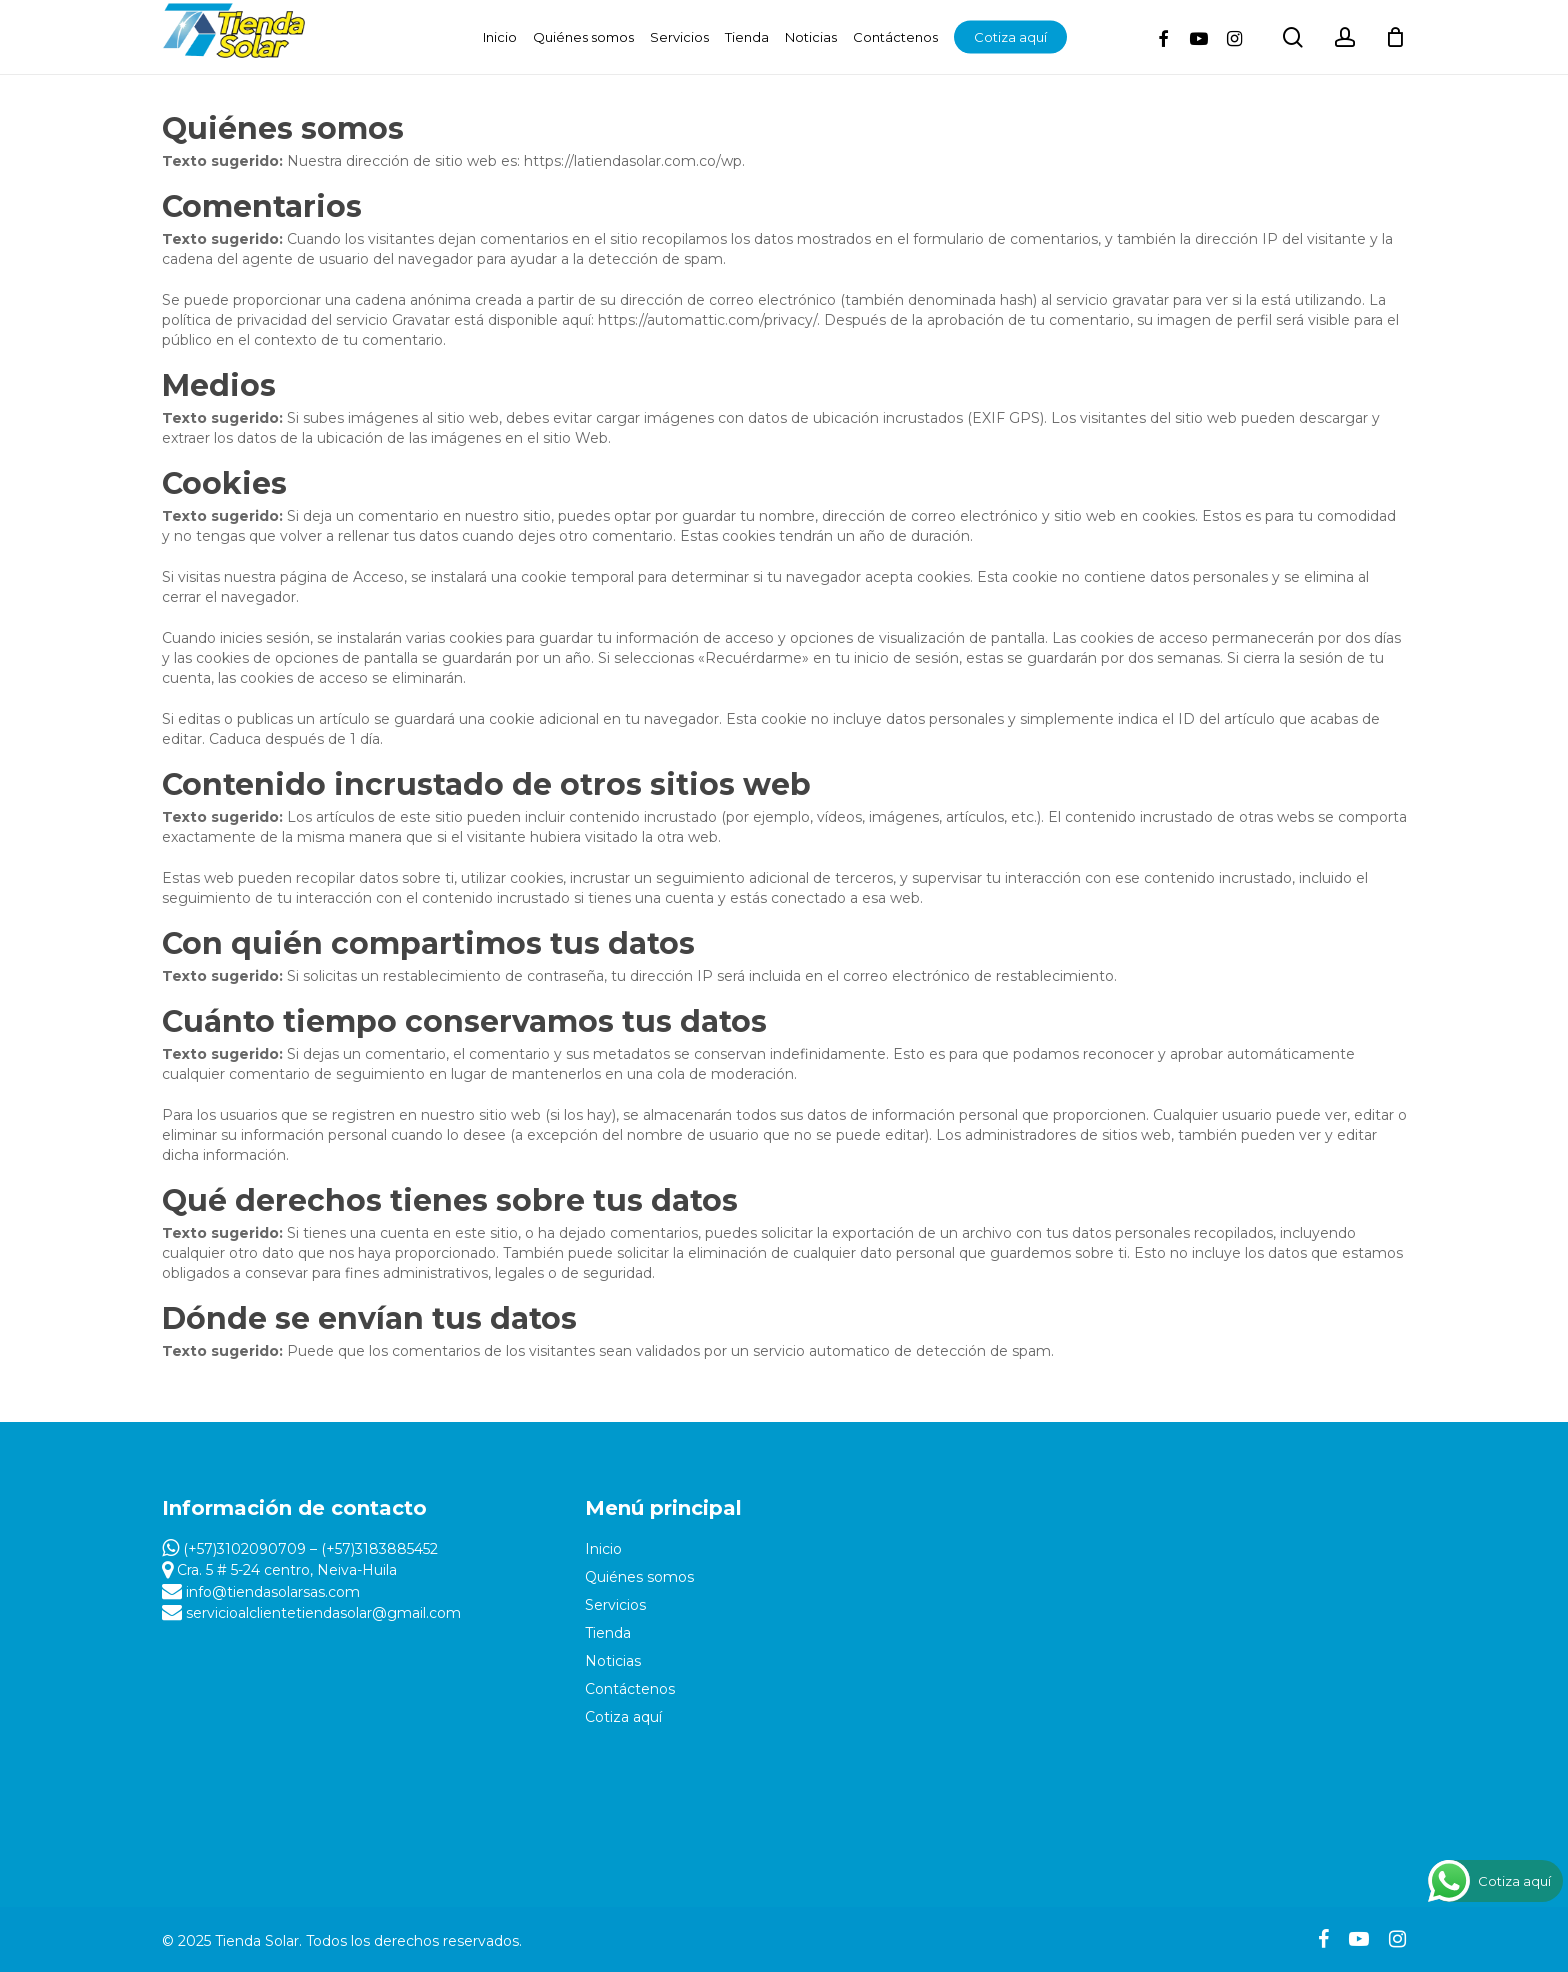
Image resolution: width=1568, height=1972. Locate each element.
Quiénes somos (639, 1577)
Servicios (615, 1605)
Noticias (613, 1661)
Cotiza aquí (623, 1717)
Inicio (603, 1549)
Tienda (608, 1633)
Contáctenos (630, 1689)
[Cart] (1396, 37)
